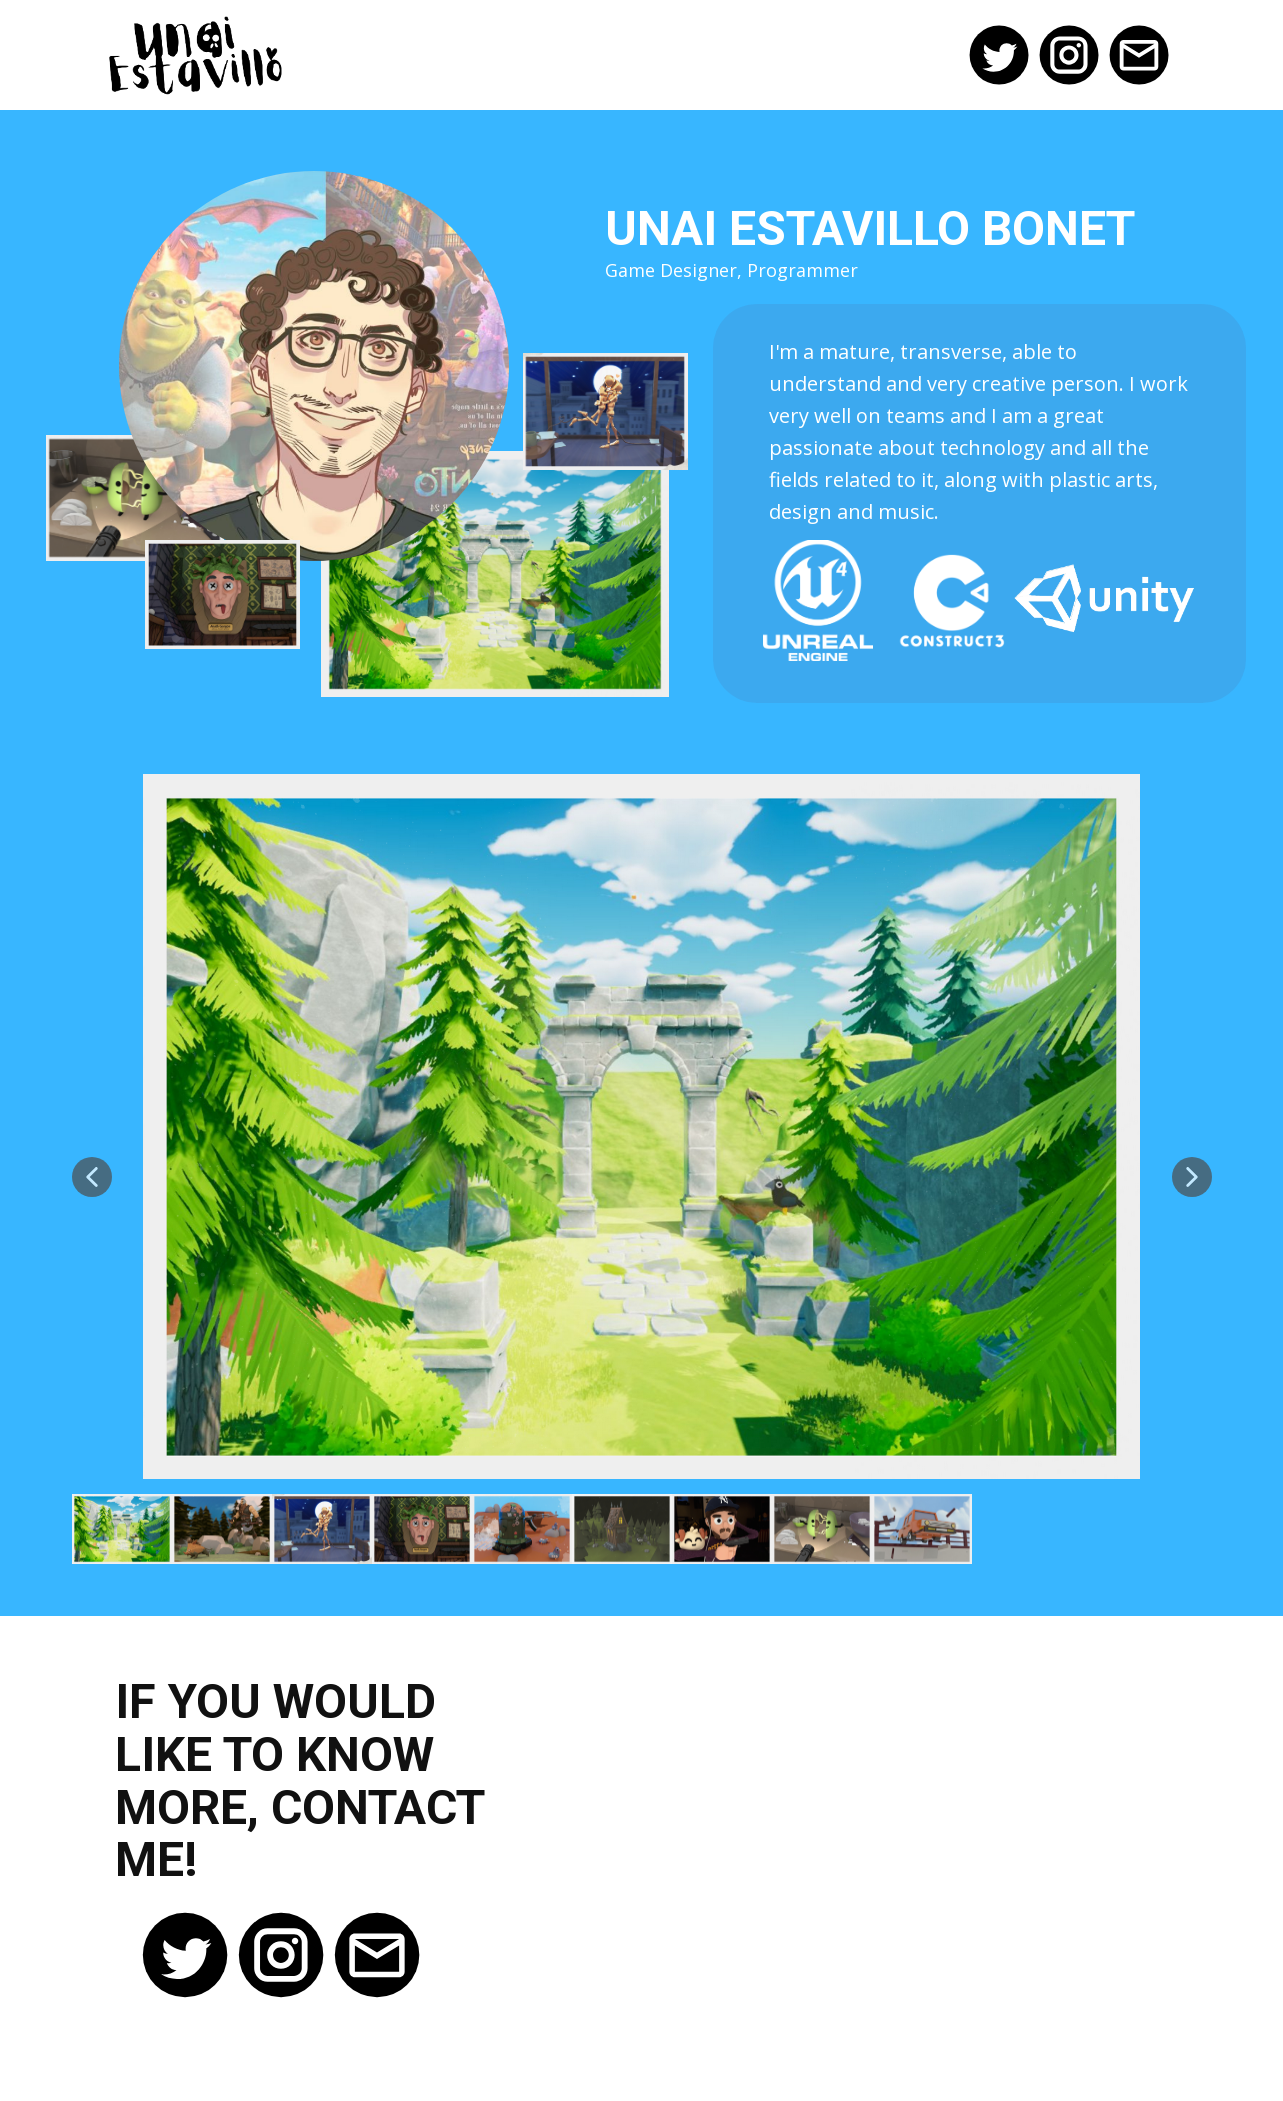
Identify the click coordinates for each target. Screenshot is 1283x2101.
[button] (92, 1177)
